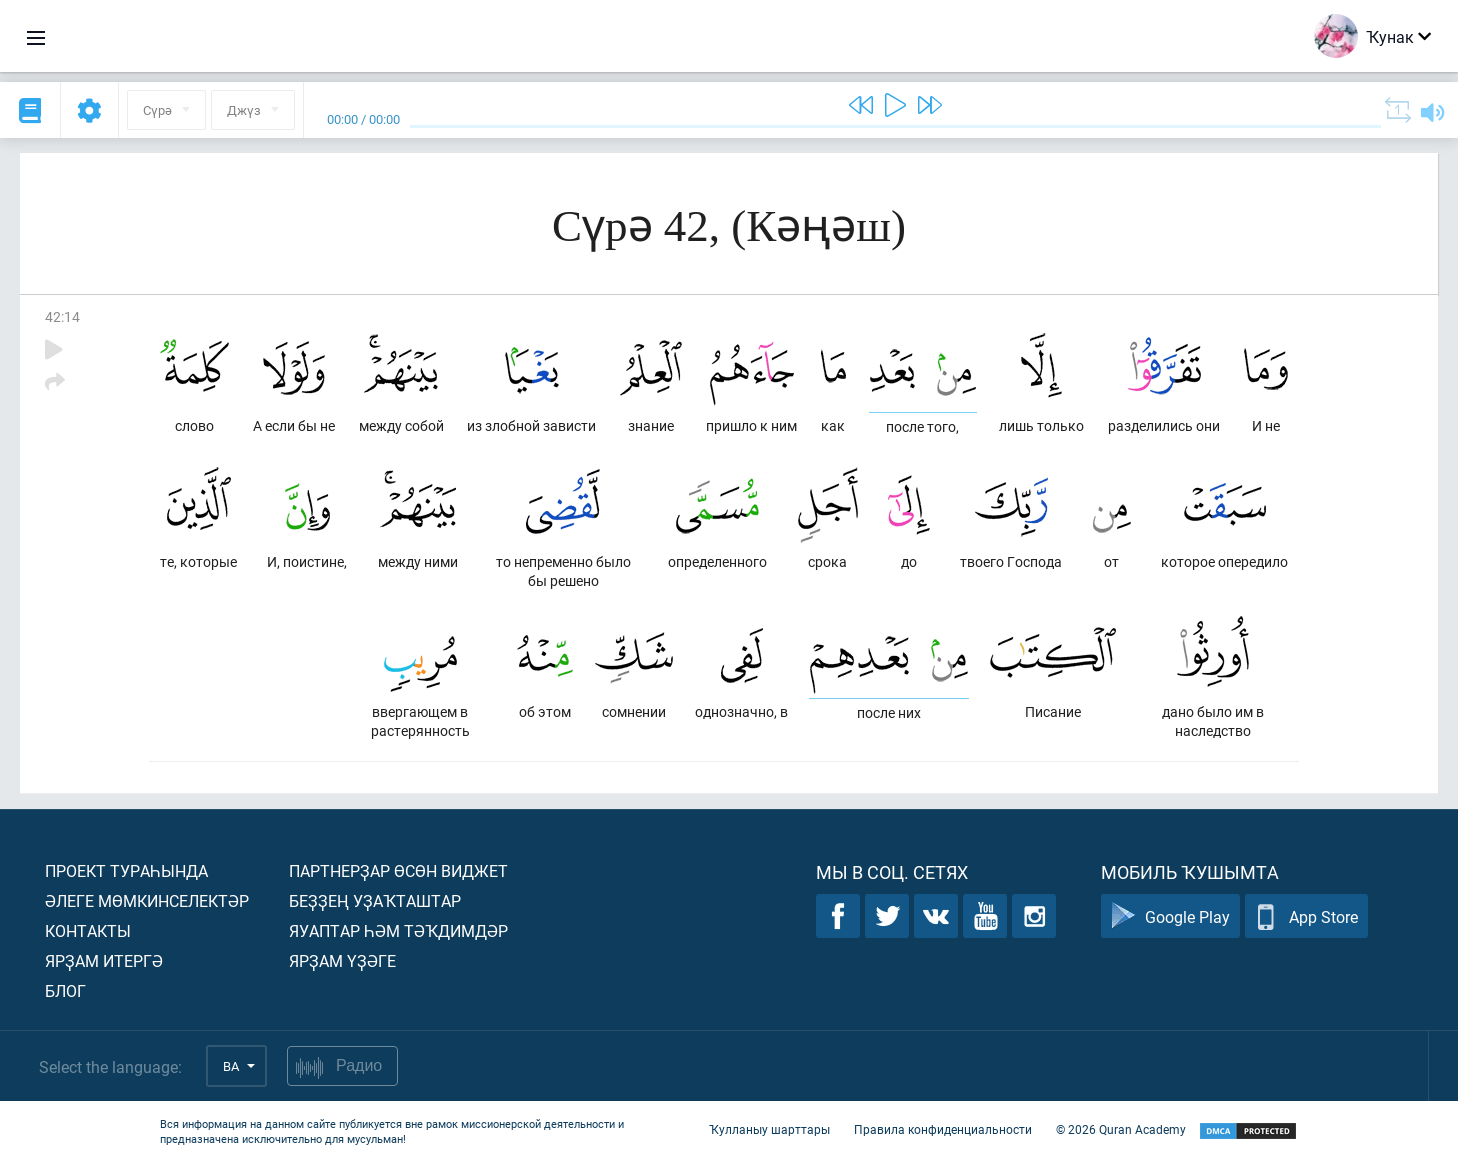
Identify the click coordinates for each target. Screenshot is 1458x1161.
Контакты (88, 930)
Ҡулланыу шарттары (769, 1129)
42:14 (62, 316)
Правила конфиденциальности (943, 1129)
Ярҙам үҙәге (342, 960)
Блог (65, 990)
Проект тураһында (126, 870)
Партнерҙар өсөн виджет (398, 870)
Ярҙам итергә (104, 960)
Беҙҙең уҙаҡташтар (375, 900)
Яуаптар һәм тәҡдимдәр (398, 930)
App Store (1306, 916)
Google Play (1170, 916)
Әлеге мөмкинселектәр (147, 900)
